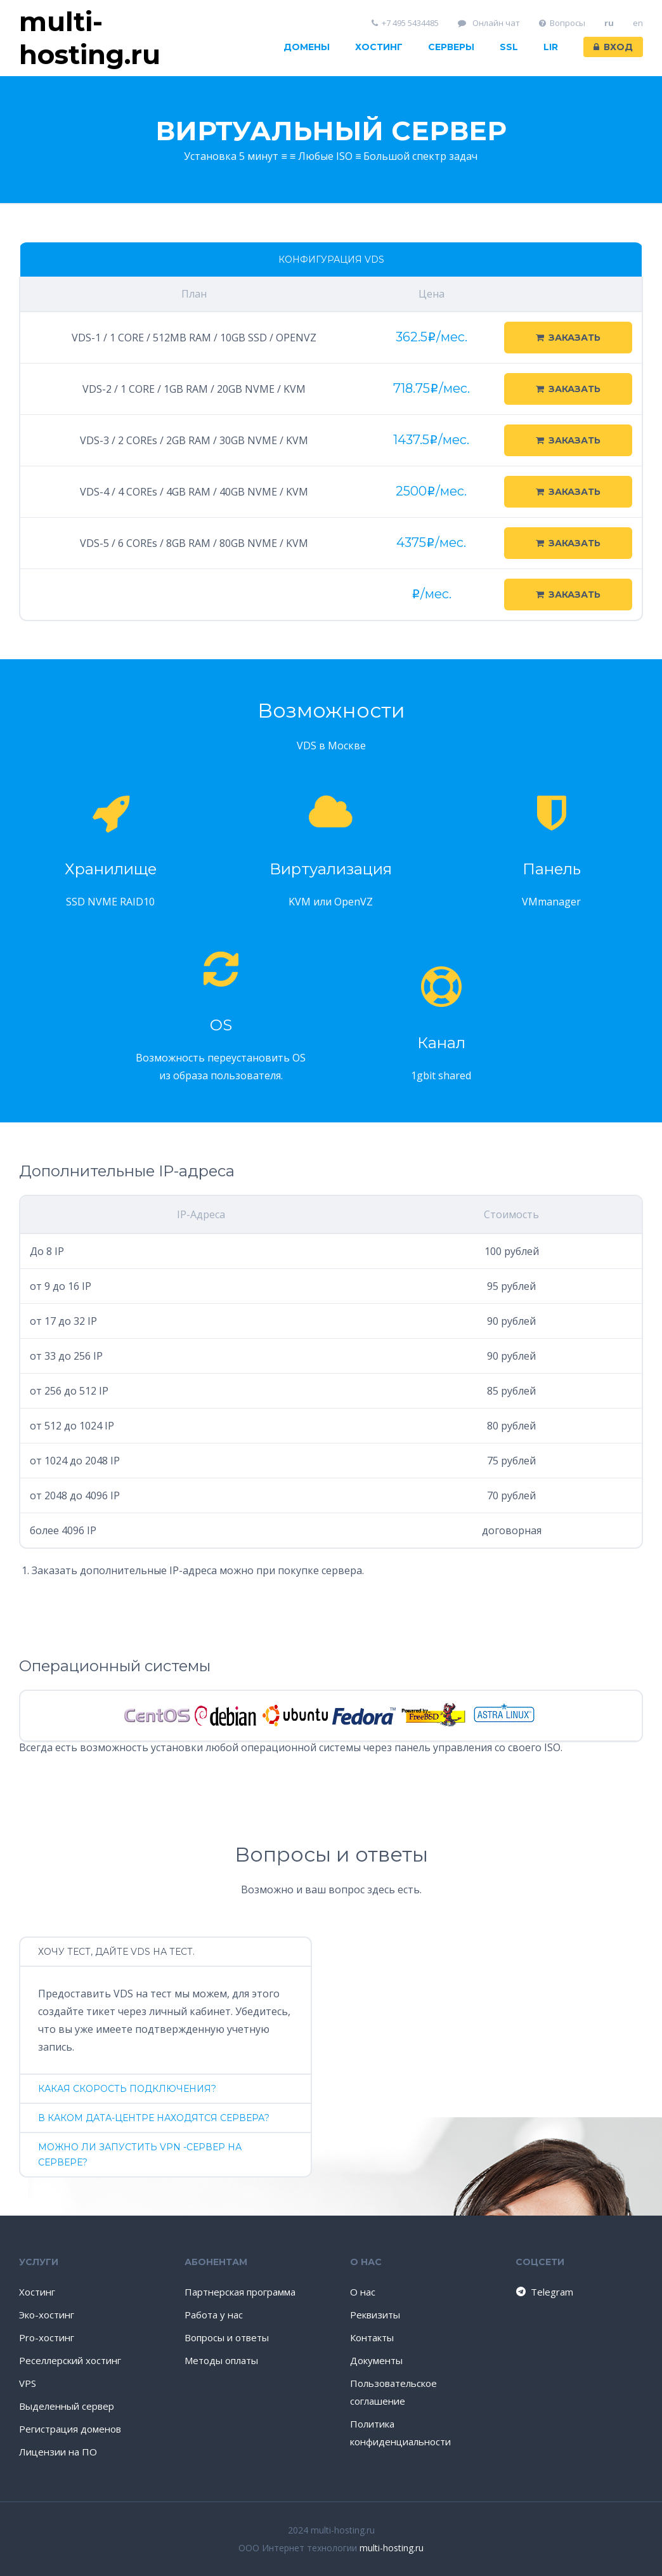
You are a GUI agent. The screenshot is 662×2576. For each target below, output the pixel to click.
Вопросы (562, 23)
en (638, 23)
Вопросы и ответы (227, 2337)
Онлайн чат (489, 23)
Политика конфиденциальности (400, 2432)
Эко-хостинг (46, 2314)
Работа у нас (214, 2314)
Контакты (372, 2337)
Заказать (568, 337)
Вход (613, 47)
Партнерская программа (240, 2291)
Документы (376, 2360)
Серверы (451, 47)
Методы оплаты (221, 2360)
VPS (27, 2383)
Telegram (543, 2292)
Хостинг (379, 47)
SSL (509, 47)
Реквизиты (375, 2314)
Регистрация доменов (70, 2428)
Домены (306, 47)
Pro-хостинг (46, 2337)
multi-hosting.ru (392, 2548)
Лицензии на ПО (58, 2451)
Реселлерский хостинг (70, 2360)
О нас (362, 2291)
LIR (550, 47)
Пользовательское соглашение (393, 2392)
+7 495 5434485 (405, 23)
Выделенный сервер (66, 2406)
